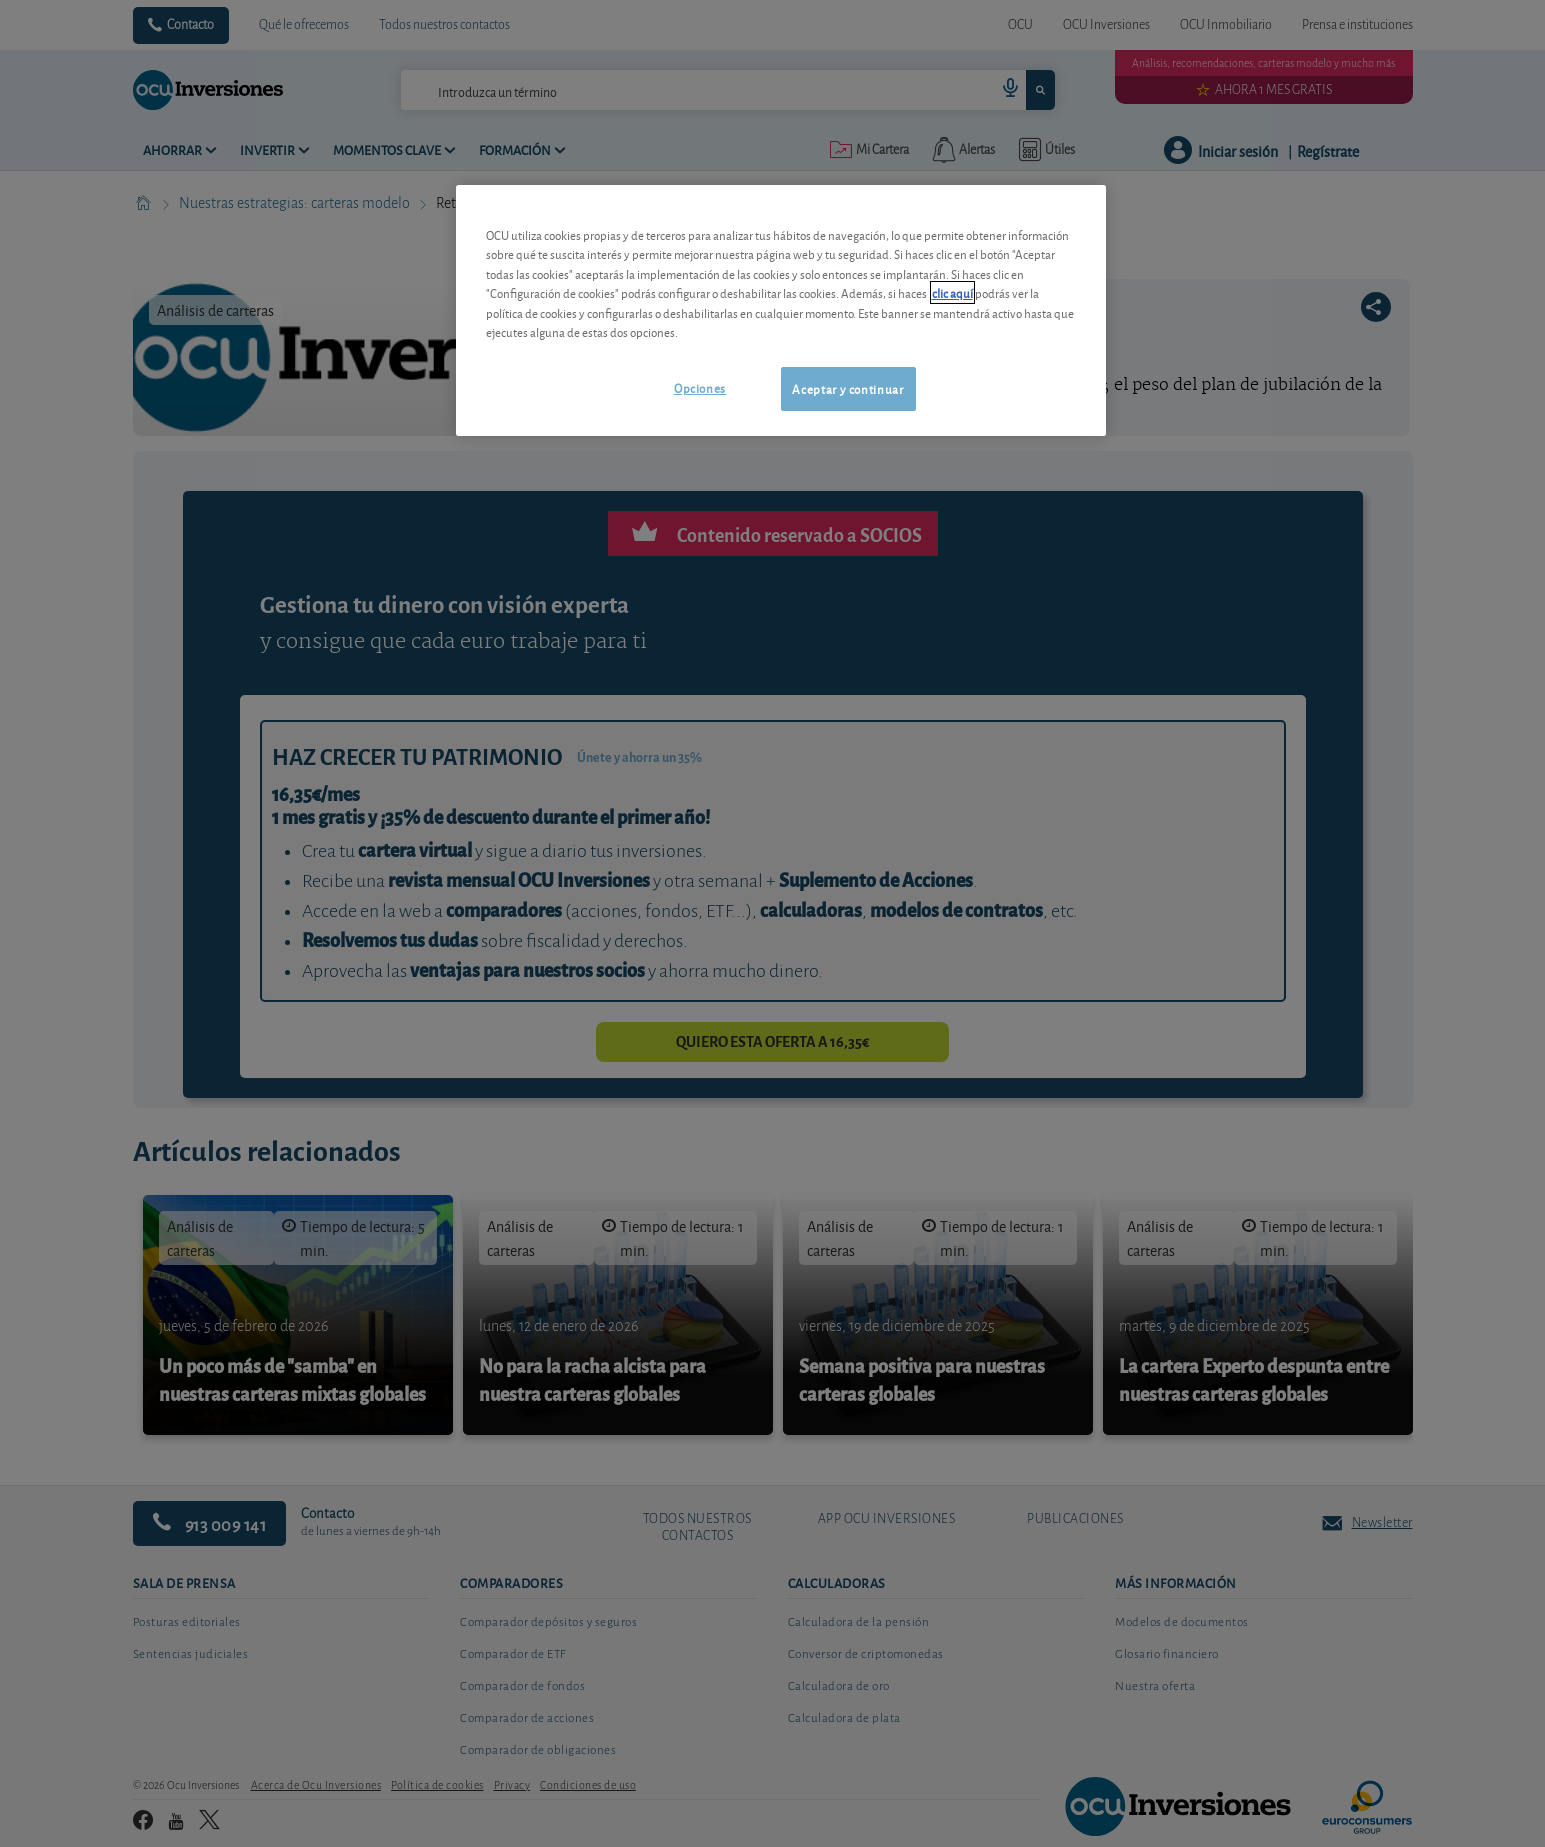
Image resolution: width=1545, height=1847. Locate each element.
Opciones (700, 387)
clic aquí (952, 292)
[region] (781, 310)
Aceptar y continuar (847, 388)
